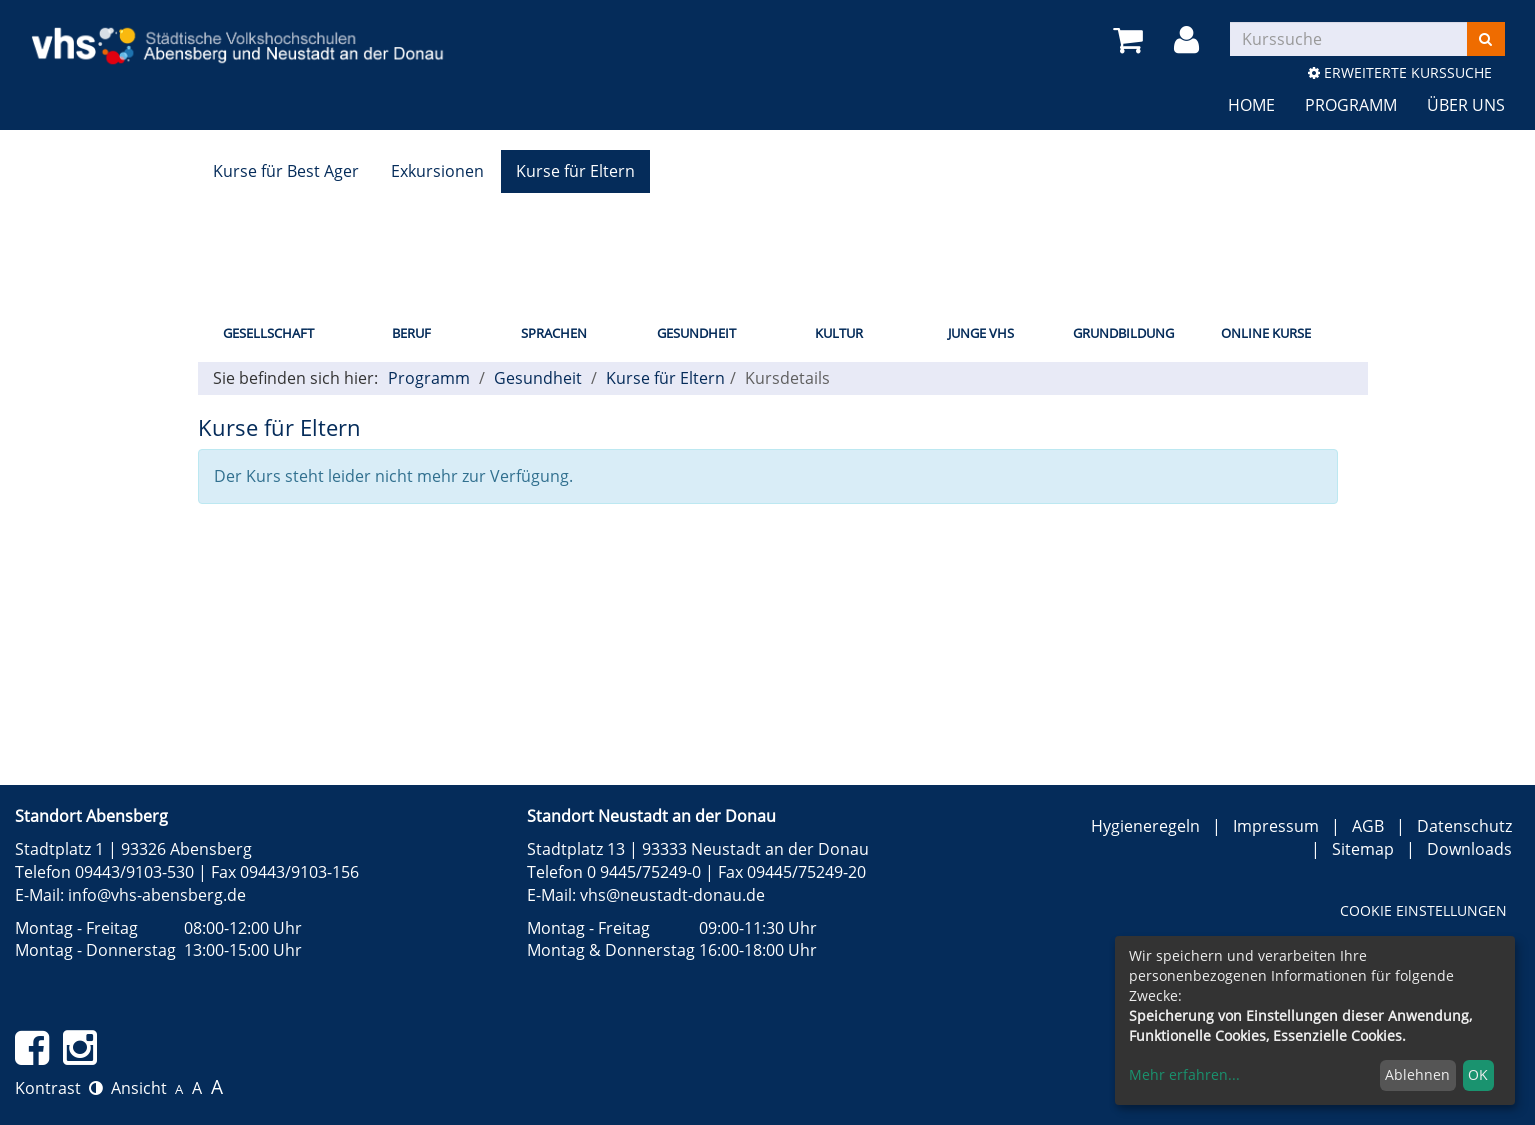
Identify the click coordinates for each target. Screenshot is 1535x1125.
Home (1251, 105)
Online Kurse (1266, 333)
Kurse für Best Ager (286, 171)
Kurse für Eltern (575, 171)
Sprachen (554, 333)
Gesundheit (696, 333)
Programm (1351, 105)
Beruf (411, 333)
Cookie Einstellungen (1423, 910)
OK (1478, 1074)
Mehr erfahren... (1184, 1074)
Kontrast (59, 1088)
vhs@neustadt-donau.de (672, 895)
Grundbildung (1123, 333)
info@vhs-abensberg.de (157, 895)
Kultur (839, 333)
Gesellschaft (268, 333)
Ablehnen (1417, 1074)
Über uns (1466, 105)
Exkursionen (437, 171)
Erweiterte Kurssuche (1400, 72)
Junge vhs (981, 333)
